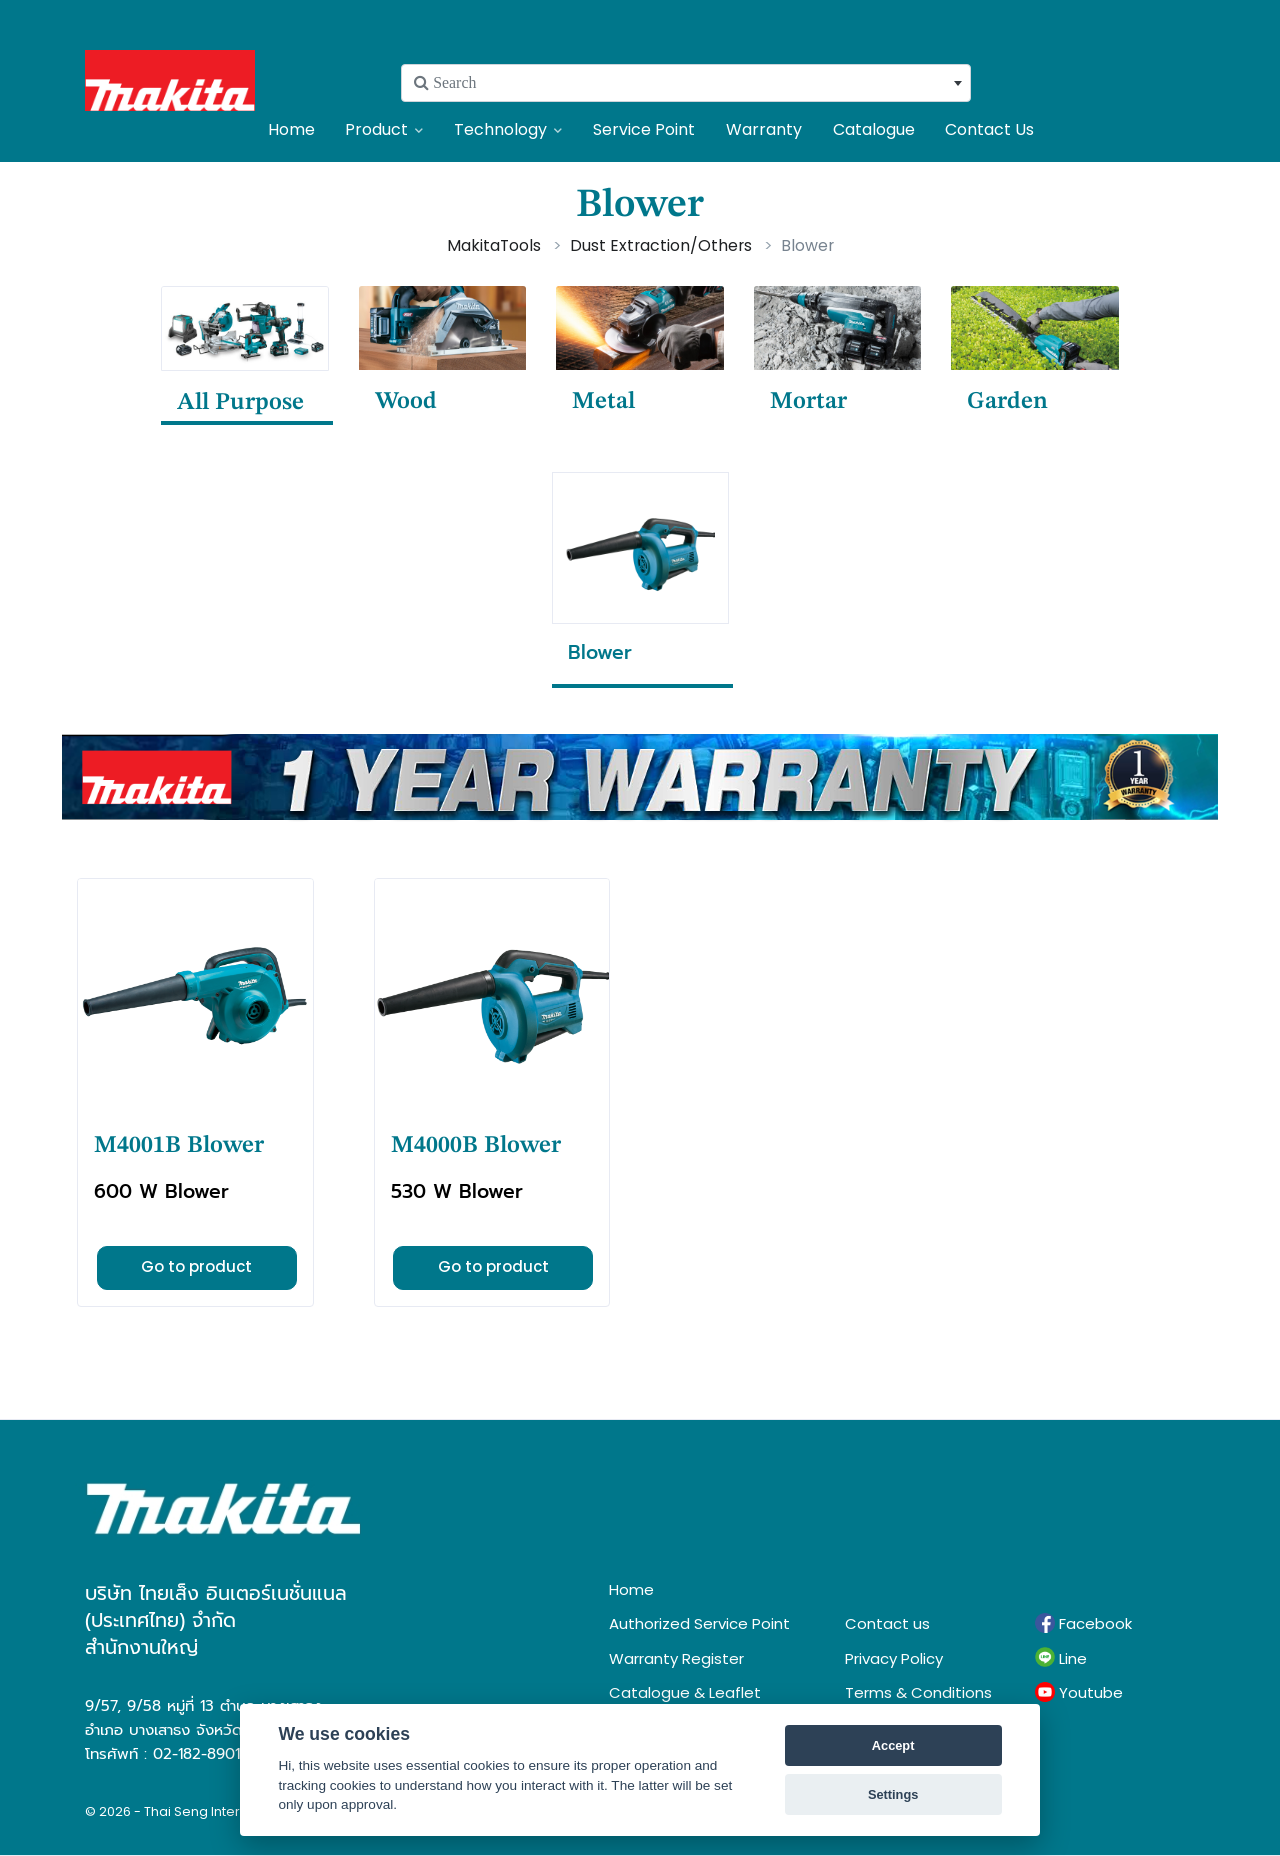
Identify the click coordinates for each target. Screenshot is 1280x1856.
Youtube (1079, 1693)
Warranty (764, 129)
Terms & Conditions (918, 1692)
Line (1061, 1658)
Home (291, 129)
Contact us (887, 1623)
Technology (508, 129)
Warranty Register (676, 1658)
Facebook (1083, 1624)
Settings (893, 1794)
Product (384, 129)
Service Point (644, 129)
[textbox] (686, 83)
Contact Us (989, 129)
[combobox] (686, 83)
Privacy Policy (894, 1658)
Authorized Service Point (699, 1623)
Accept (893, 1745)
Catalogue (874, 129)
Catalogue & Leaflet (685, 1692)
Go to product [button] (196, 1266)
